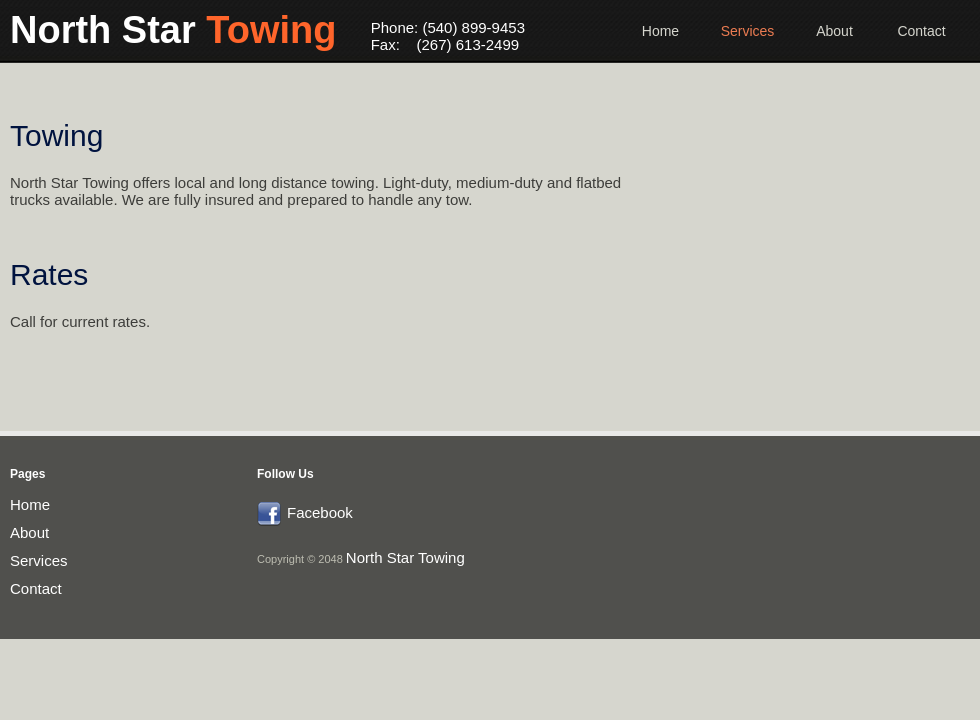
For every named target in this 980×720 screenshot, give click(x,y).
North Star (176, 30)
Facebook (320, 512)
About (834, 31)
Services (748, 31)
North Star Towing (405, 557)
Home (660, 31)
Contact (921, 31)
